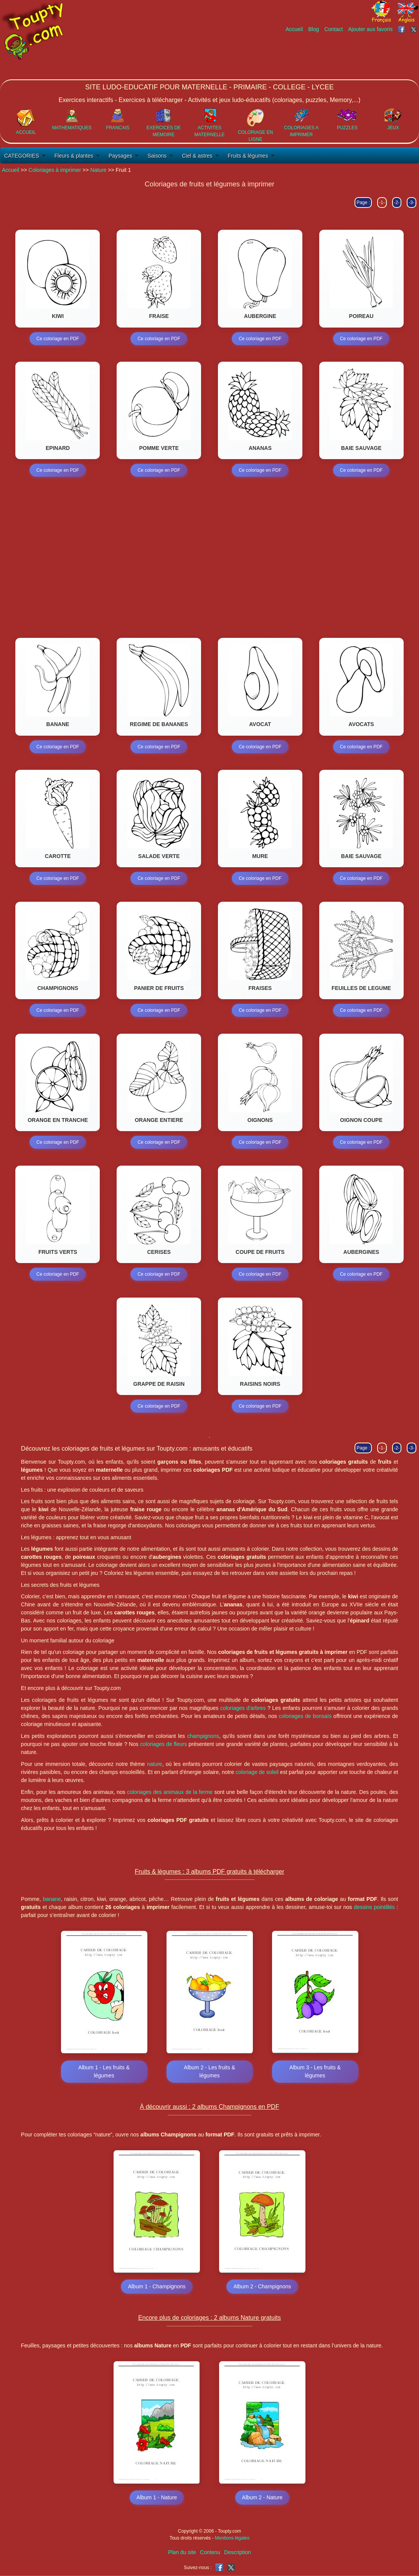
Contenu (210, 2553)
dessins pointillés (374, 1907)
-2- (397, 202)
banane (52, 1899)
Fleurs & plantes (73, 156)
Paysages (120, 156)
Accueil (294, 29)
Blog (313, 29)
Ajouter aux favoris (370, 29)
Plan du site (182, 2553)
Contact (333, 29)
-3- (411, 202)
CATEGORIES (21, 156)
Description (237, 2553)
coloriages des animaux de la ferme (170, 1792)
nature (154, 1764)
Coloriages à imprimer (54, 170)
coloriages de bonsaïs (305, 1716)
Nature (98, 170)
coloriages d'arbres (243, 1708)
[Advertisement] (279, 56)
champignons (203, 1736)
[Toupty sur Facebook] (402, 29)
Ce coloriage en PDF (57, 338)
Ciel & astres (197, 156)
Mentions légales (232, 2538)
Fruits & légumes (248, 156)
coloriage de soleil (257, 1772)
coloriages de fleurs (163, 1744)
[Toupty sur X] (414, 29)
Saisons (157, 156)
